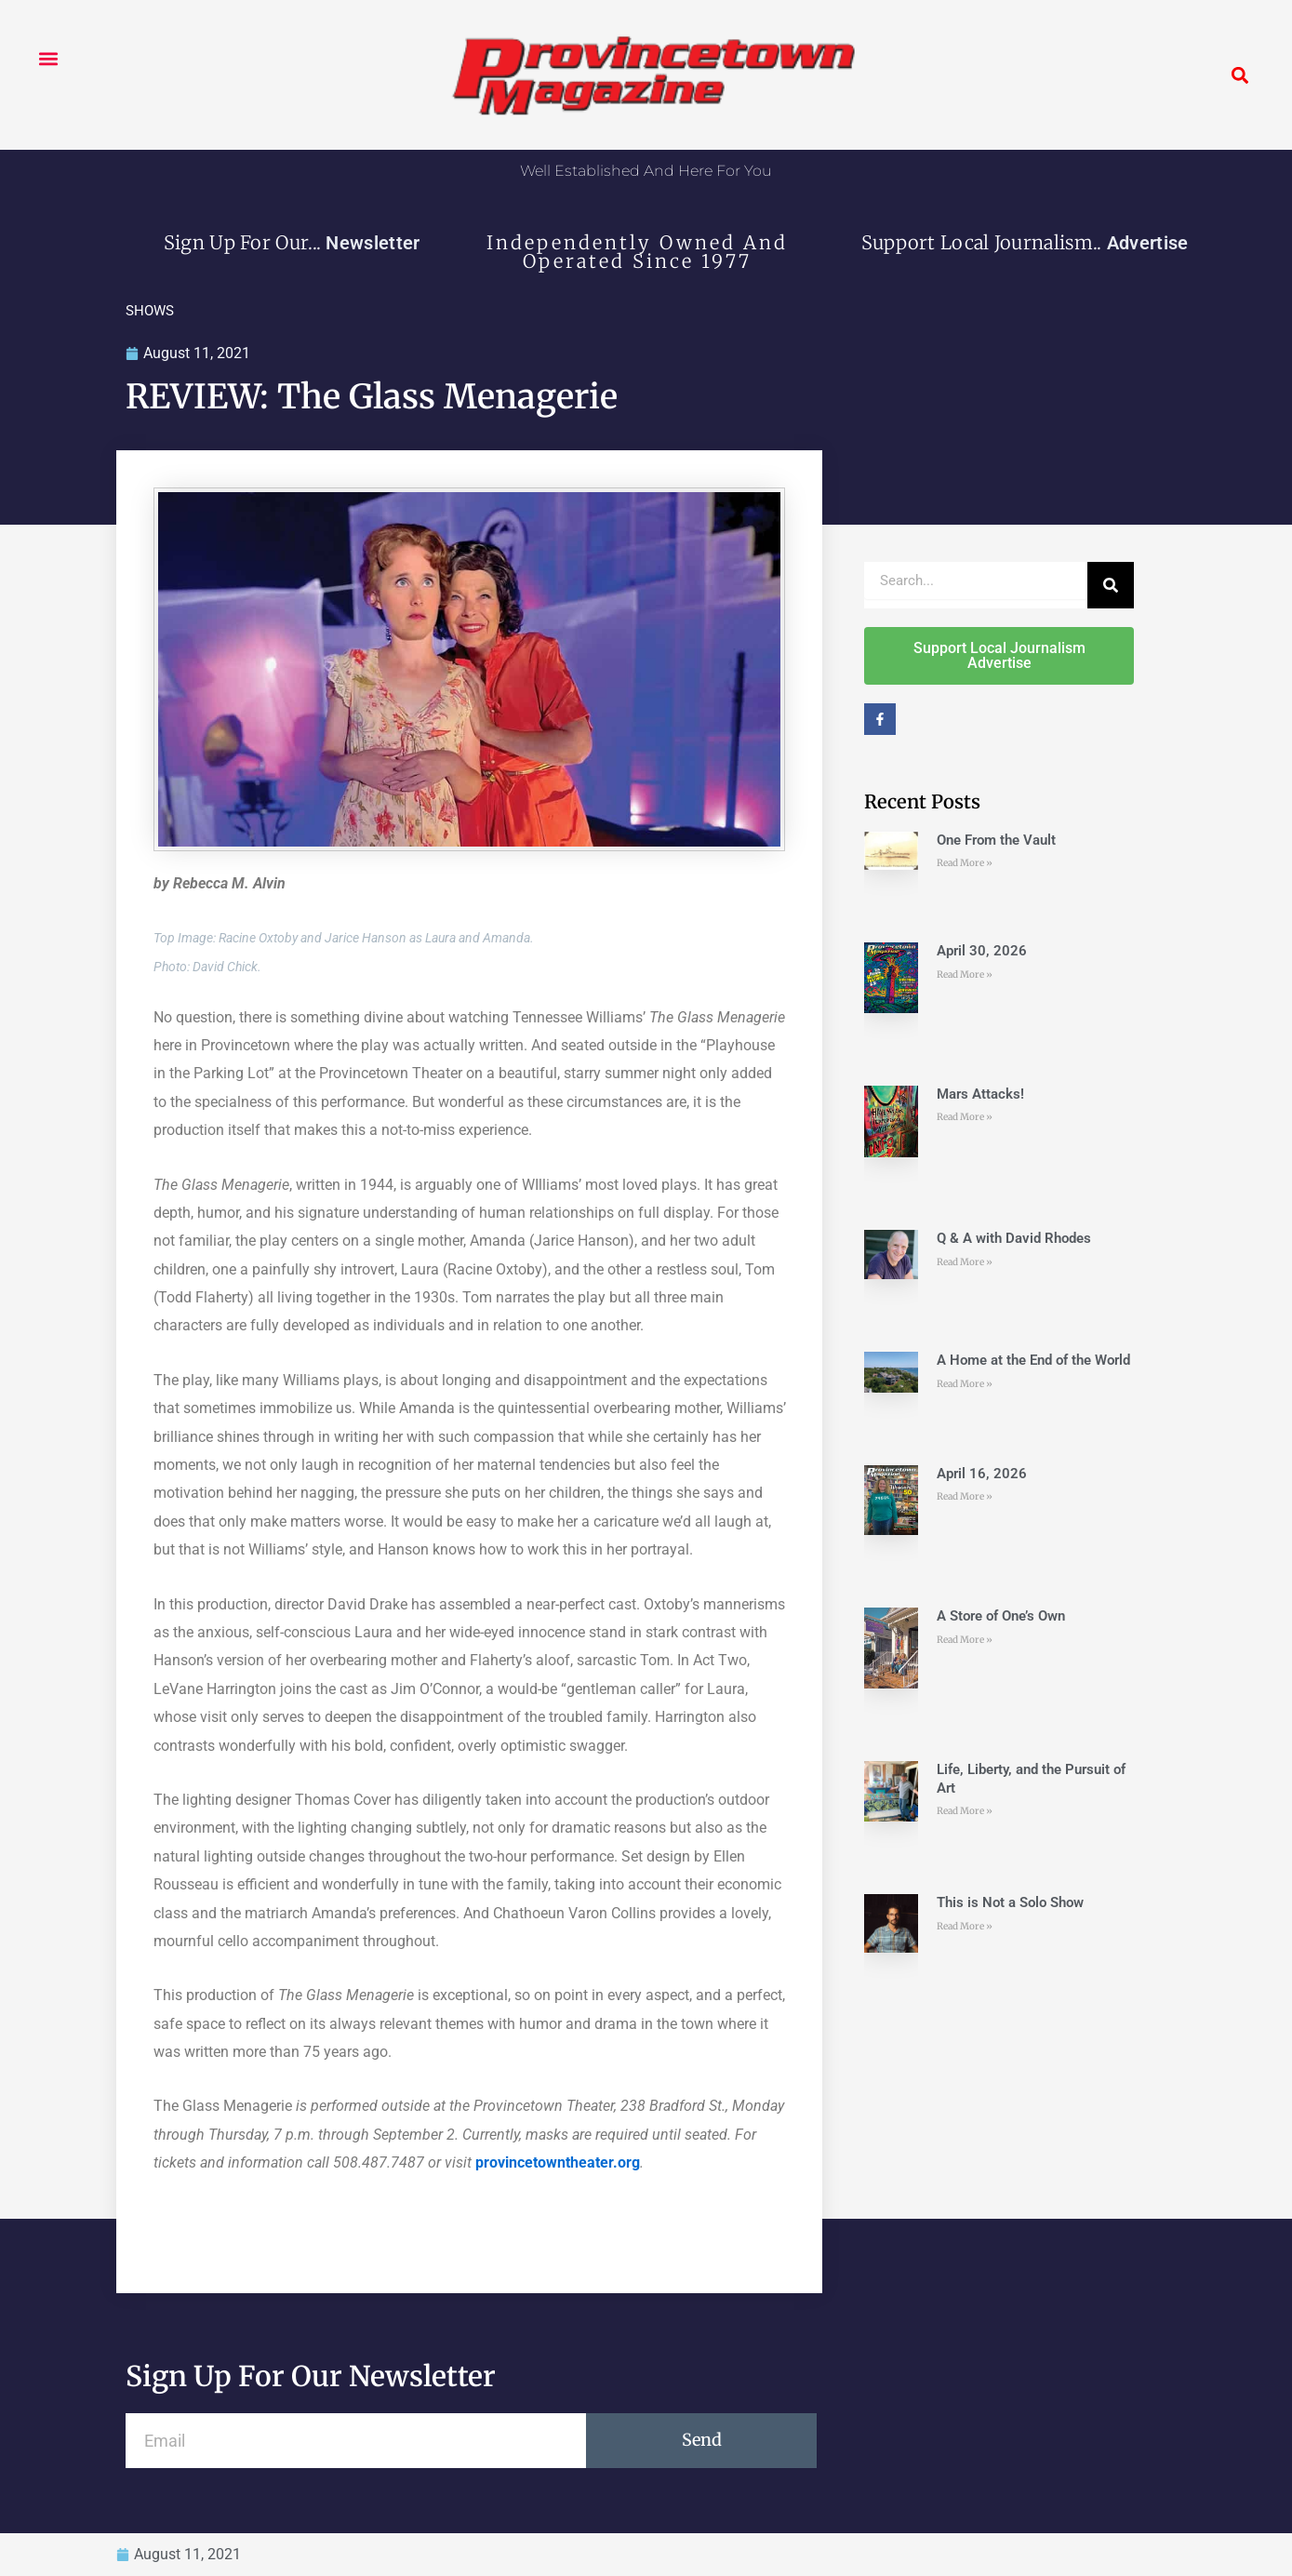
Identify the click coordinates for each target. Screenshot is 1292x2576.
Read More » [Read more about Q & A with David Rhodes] (964, 1262)
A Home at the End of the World (1033, 1360)
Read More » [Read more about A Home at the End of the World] (964, 1384)
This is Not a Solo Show (1010, 1902)
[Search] (1110, 585)
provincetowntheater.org (557, 2162)
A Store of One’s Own (1001, 1616)
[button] (48, 58)
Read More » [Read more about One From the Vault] (964, 863)
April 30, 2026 (982, 950)
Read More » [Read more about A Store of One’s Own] (964, 1640)
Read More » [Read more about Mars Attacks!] (964, 1117)
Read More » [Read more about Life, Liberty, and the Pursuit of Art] (964, 1811)
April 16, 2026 (982, 1473)
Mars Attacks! (980, 1094)
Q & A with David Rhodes (1014, 1238)
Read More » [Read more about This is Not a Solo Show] (964, 1926)
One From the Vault (996, 840)
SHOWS (150, 310)
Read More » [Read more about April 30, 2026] (964, 974)
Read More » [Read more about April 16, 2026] (964, 1496)
